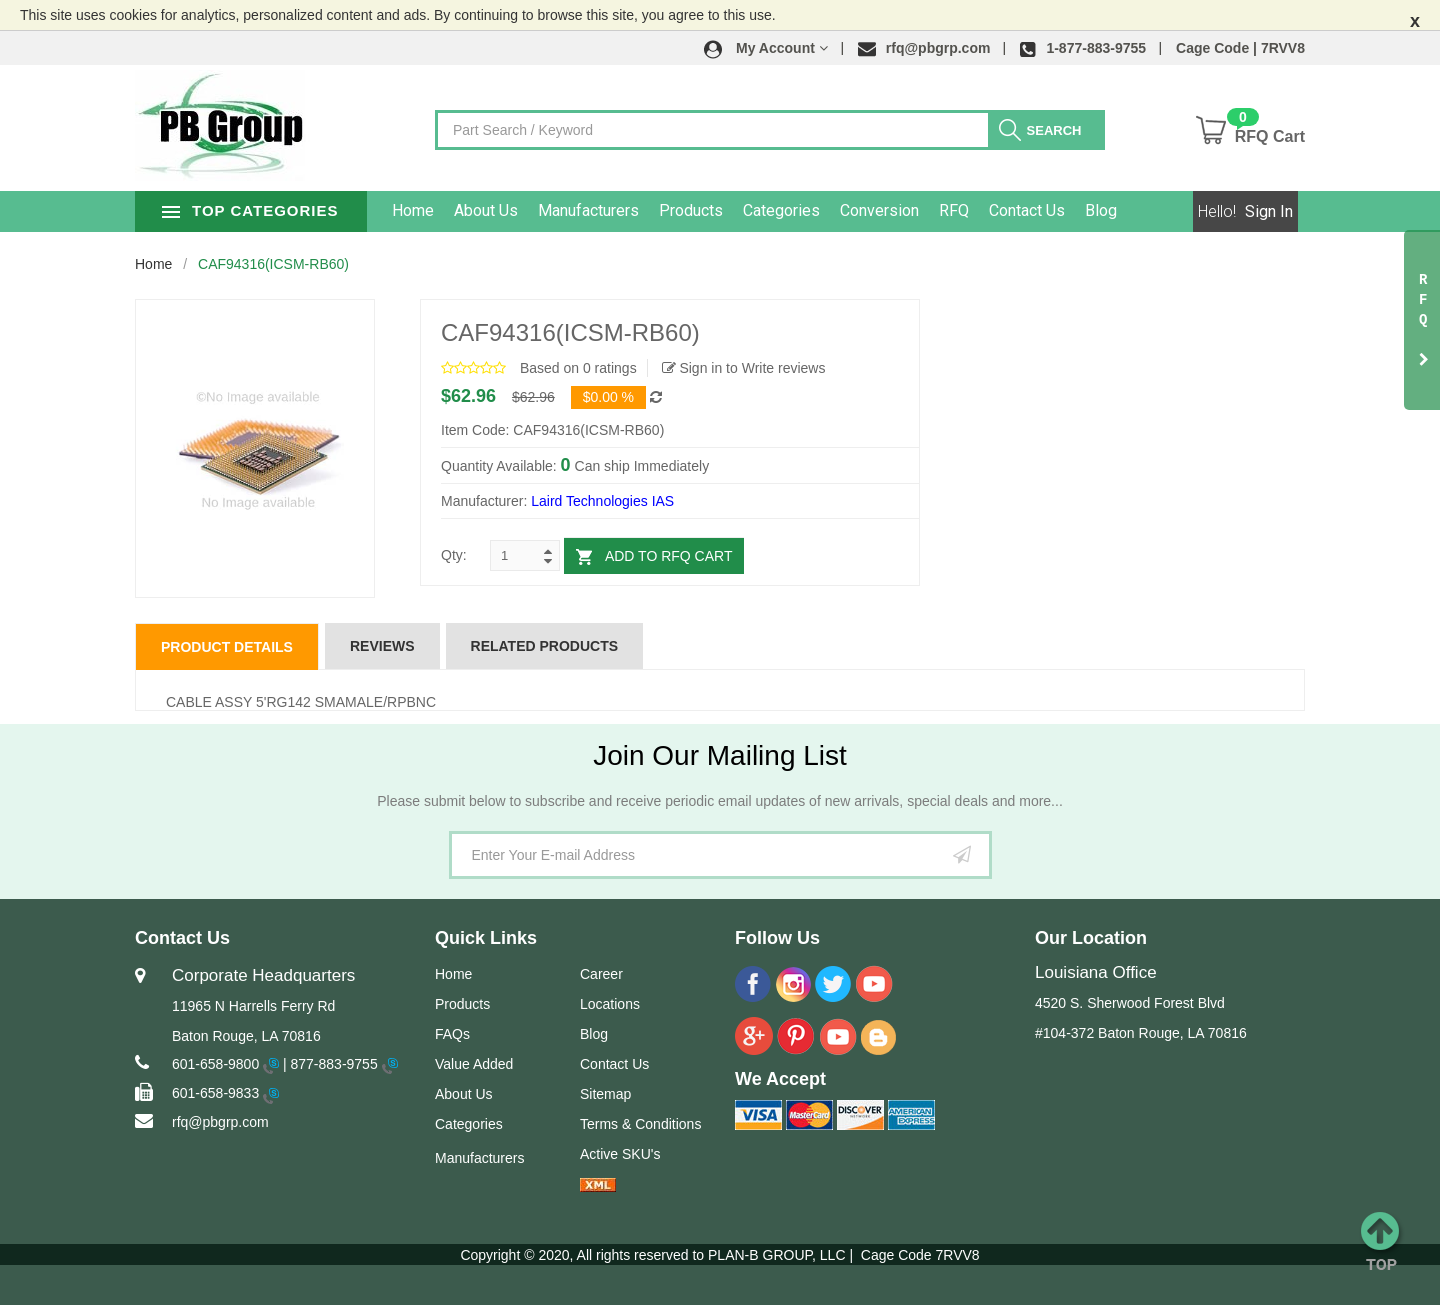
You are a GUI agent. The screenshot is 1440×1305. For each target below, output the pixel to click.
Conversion (917, 210)
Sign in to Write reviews (744, 368)
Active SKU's (620, 1154)
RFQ (992, 210)
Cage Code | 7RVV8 (1240, 48)
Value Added (474, 1064)
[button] (766, 48)
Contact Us (1065, 210)
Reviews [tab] (382, 646)
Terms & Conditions (640, 1124)
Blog (1139, 210)
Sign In (1269, 211)
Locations (610, 1004)
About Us (524, 210)
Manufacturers (626, 210)
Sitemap (605, 1094)
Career (601, 974)
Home (451, 210)
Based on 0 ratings (578, 368)
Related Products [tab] (545, 646)
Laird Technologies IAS (602, 501)
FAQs (452, 1034)
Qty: (454, 555)
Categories (819, 210)
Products (729, 210)
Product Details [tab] (227, 647)
